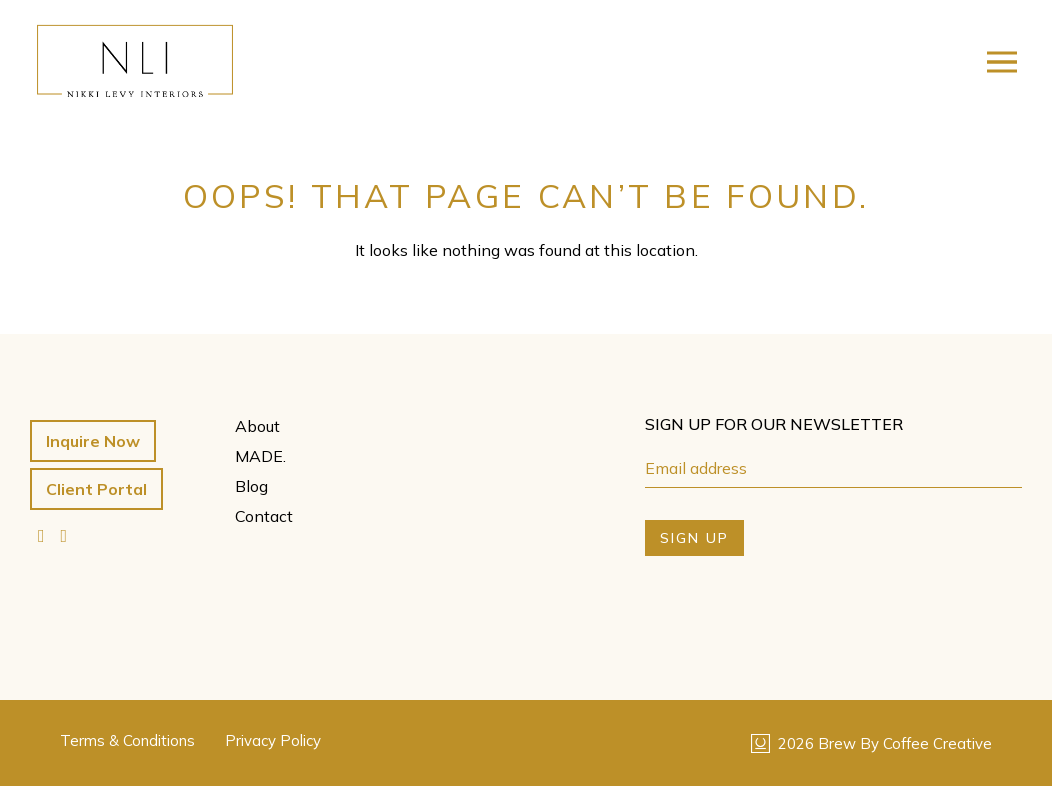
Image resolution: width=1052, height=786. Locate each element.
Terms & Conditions (127, 740)
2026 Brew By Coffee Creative (871, 743)
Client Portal (96, 489)
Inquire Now (93, 441)
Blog (251, 486)
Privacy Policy (273, 740)
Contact (264, 516)
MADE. (260, 456)
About (257, 426)
